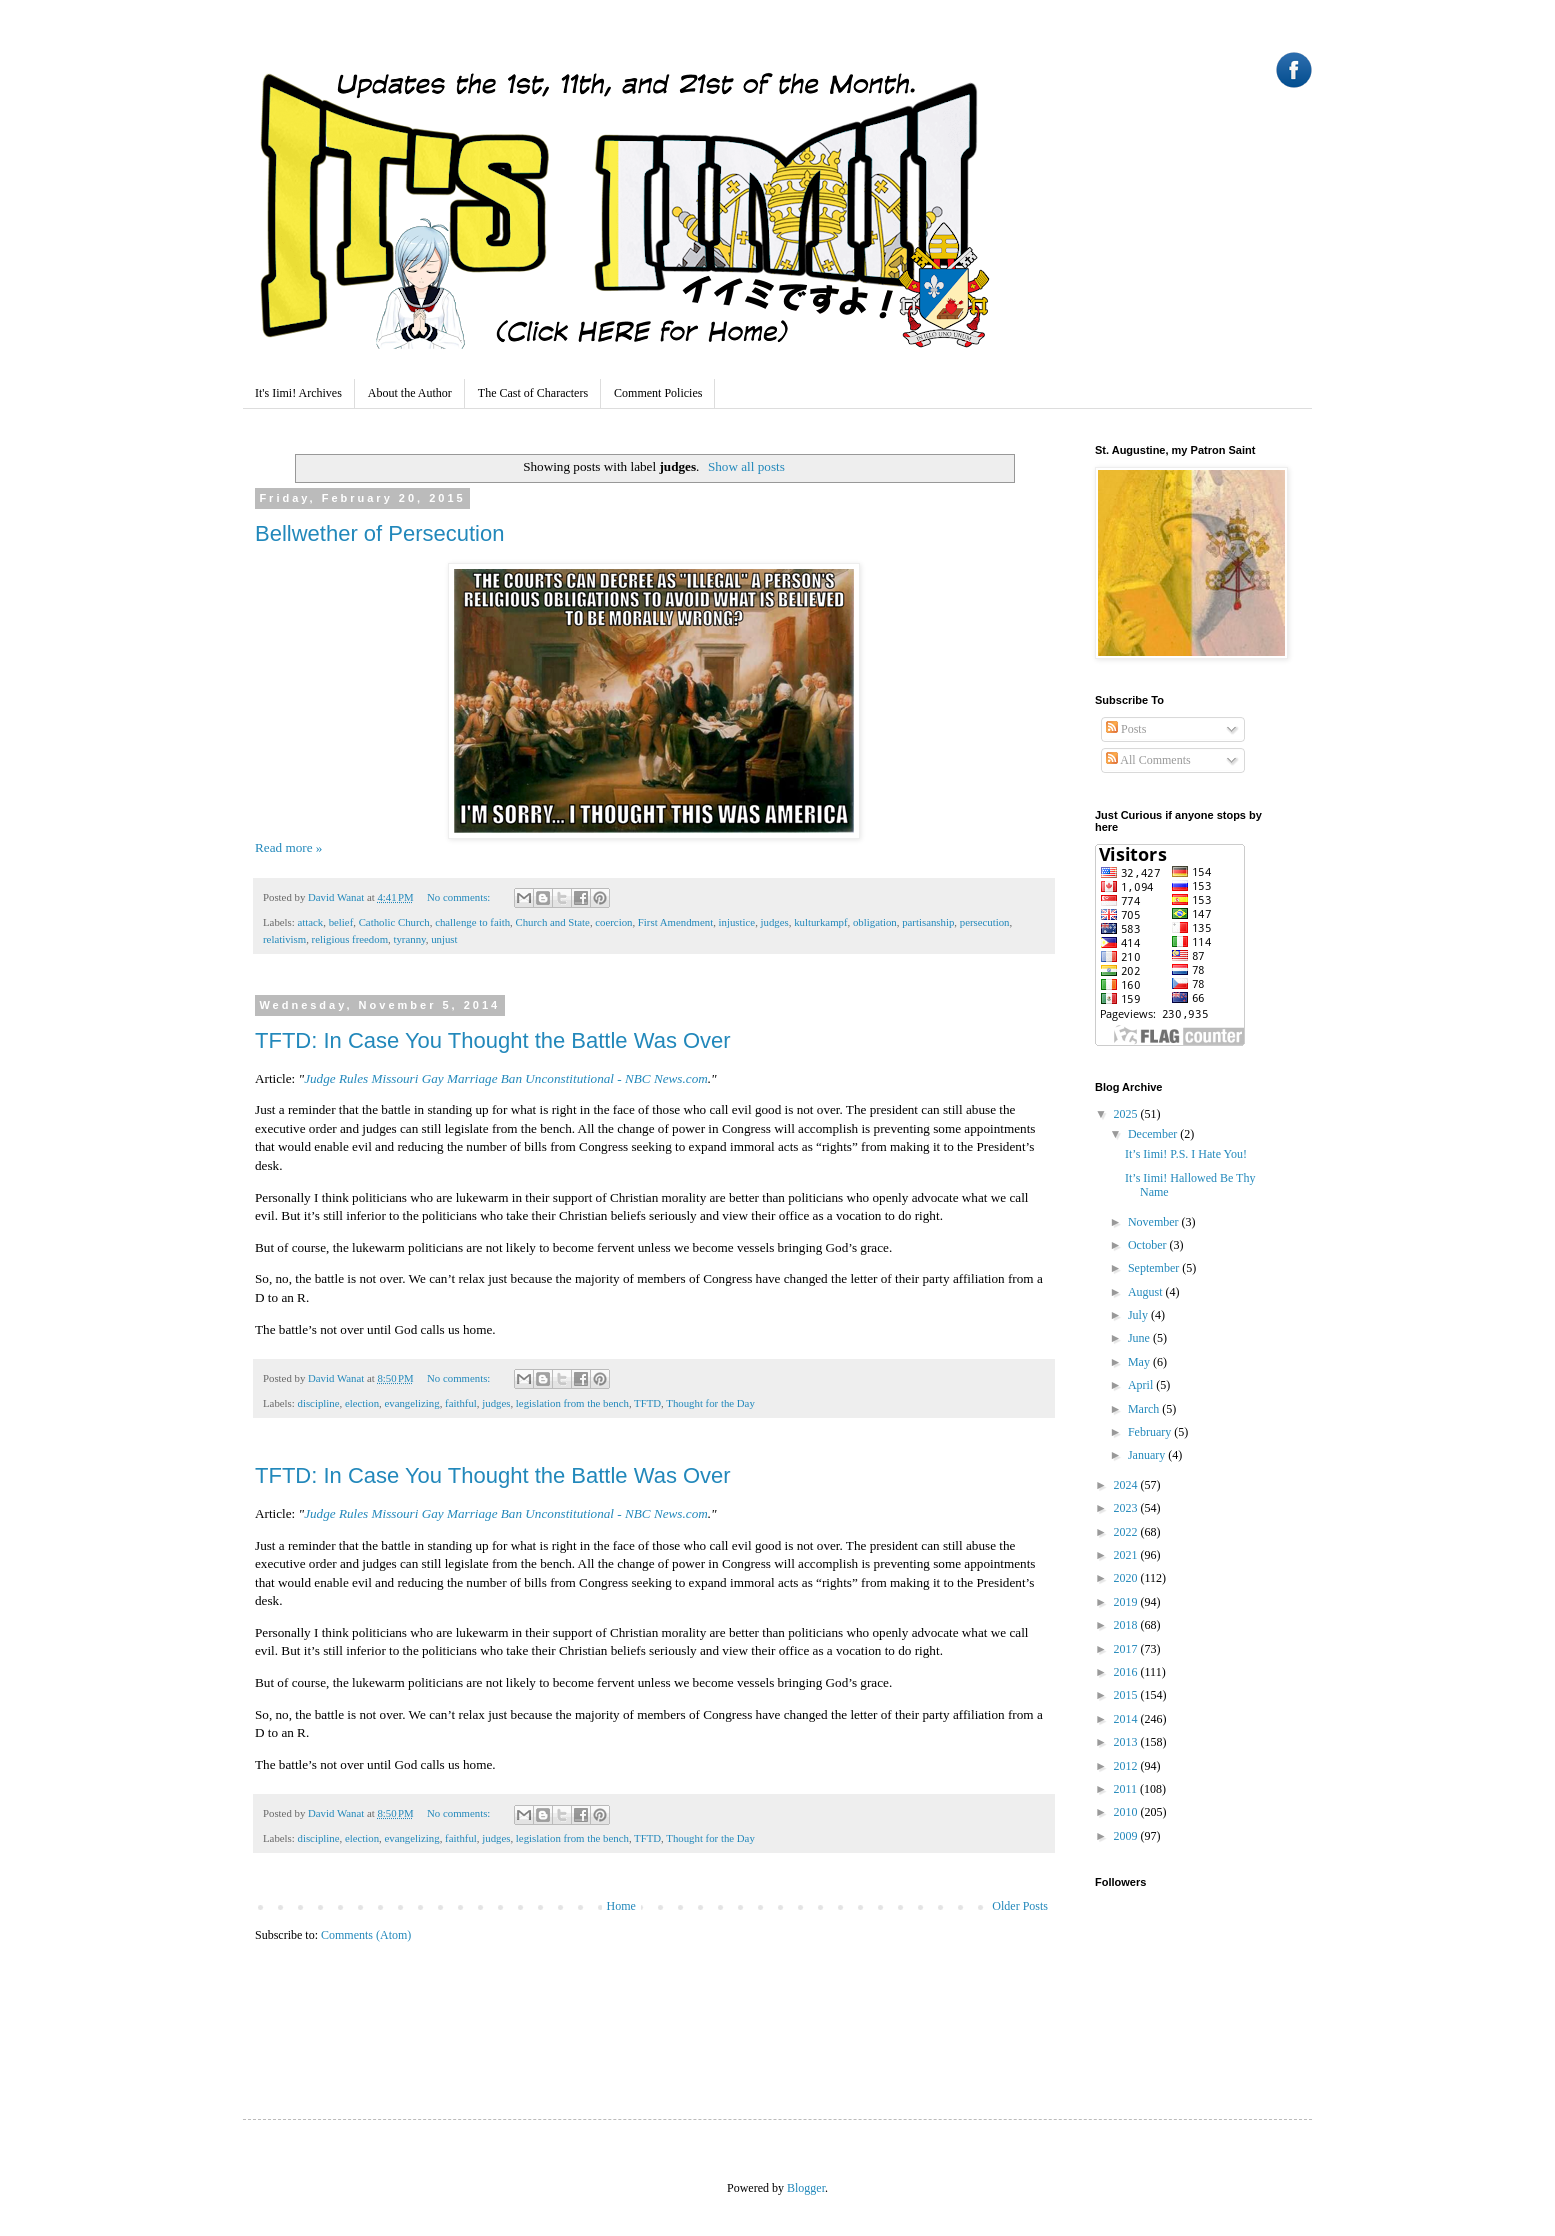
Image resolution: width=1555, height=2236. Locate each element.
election (362, 1403)
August (1147, 1292)
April (1142, 1385)
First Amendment (675, 922)
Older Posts (1020, 1906)
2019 (1127, 1602)
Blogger (806, 2188)
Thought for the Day (710, 1403)
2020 (1127, 1578)
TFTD (647, 1403)
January (1148, 1455)
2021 (1127, 1555)
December (1154, 1134)
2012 (1127, 1766)
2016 (1127, 1672)
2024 (1127, 1485)
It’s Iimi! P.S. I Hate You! (1186, 1154)
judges (775, 922)
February (1151, 1432)
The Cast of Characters (533, 393)
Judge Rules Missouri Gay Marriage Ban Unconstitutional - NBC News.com (506, 1078)
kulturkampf (820, 922)
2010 (1127, 1812)
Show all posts (746, 466)
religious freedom (350, 939)
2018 (1127, 1625)
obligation (875, 922)
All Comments (1148, 760)
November (1155, 1222)
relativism (284, 939)
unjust (444, 939)
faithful (461, 1403)
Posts (1126, 729)
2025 (1127, 1114)
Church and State (553, 922)
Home (621, 1906)
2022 (1127, 1532)
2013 (1127, 1742)
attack (310, 922)
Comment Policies (658, 393)
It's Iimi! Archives (298, 393)
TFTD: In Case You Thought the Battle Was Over (493, 1040)
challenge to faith (472, 922)
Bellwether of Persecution (379, 533)
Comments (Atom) (366, 1935)
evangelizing (411, 1403)
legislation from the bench (572, 1403)
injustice (737, 922)
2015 (1127, 1695)
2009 (1127, 1836)
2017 (1127, 1649)
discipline (318, 1403)
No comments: (460, 897)
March (1145, 1409)
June (1140, 1338)
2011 (1127, 1789)
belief (341, 922)
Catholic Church (394, 922)
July (1139, 1315)
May (1140, 1362)
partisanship (928, 922)
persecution (985, 922)
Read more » (288, 847)
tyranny (409, 939)
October (1149, 1245)
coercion (613, 922)
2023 (1127, 1508)
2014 (1127, 1719)
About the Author (410, 393)
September (1155, 1268)
